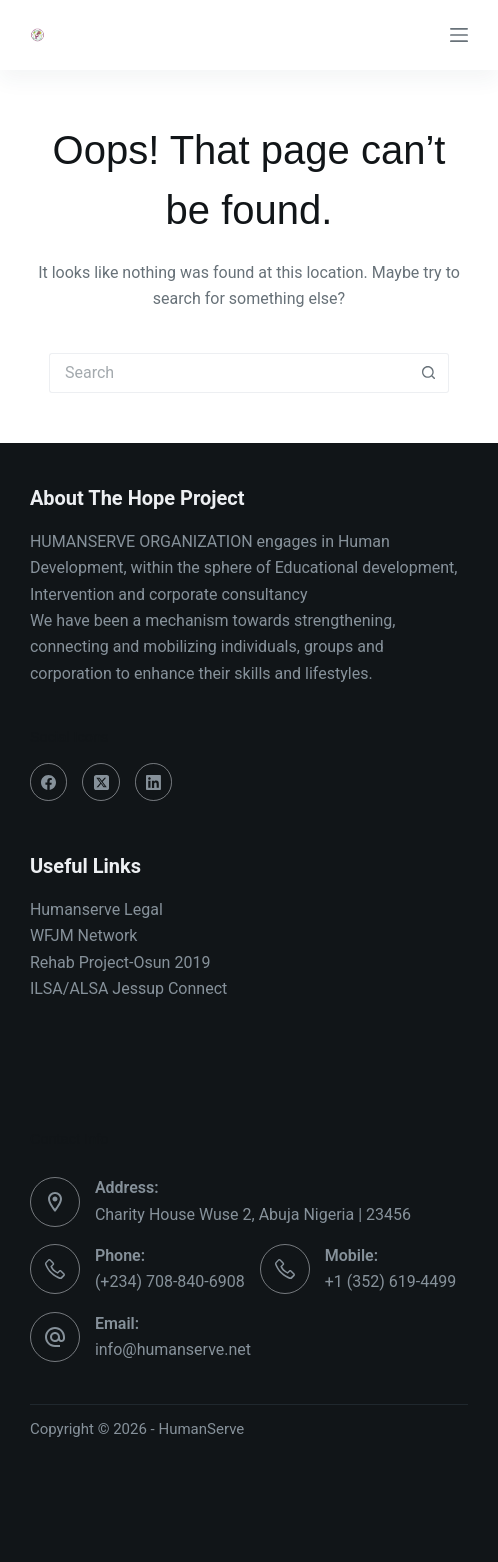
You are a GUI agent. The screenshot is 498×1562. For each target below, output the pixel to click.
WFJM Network (84, 935)
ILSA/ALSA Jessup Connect (128, 988)
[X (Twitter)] (101, 782)
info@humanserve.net (173, 1349)
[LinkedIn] (154, 782)
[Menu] (459, 35)
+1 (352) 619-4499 (390, 1281)
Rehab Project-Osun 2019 (120, 962)
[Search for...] (229, 373)
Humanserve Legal (96, 909)
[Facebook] (49, 782)
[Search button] (429, 373)
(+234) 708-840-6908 (170, 1281)
